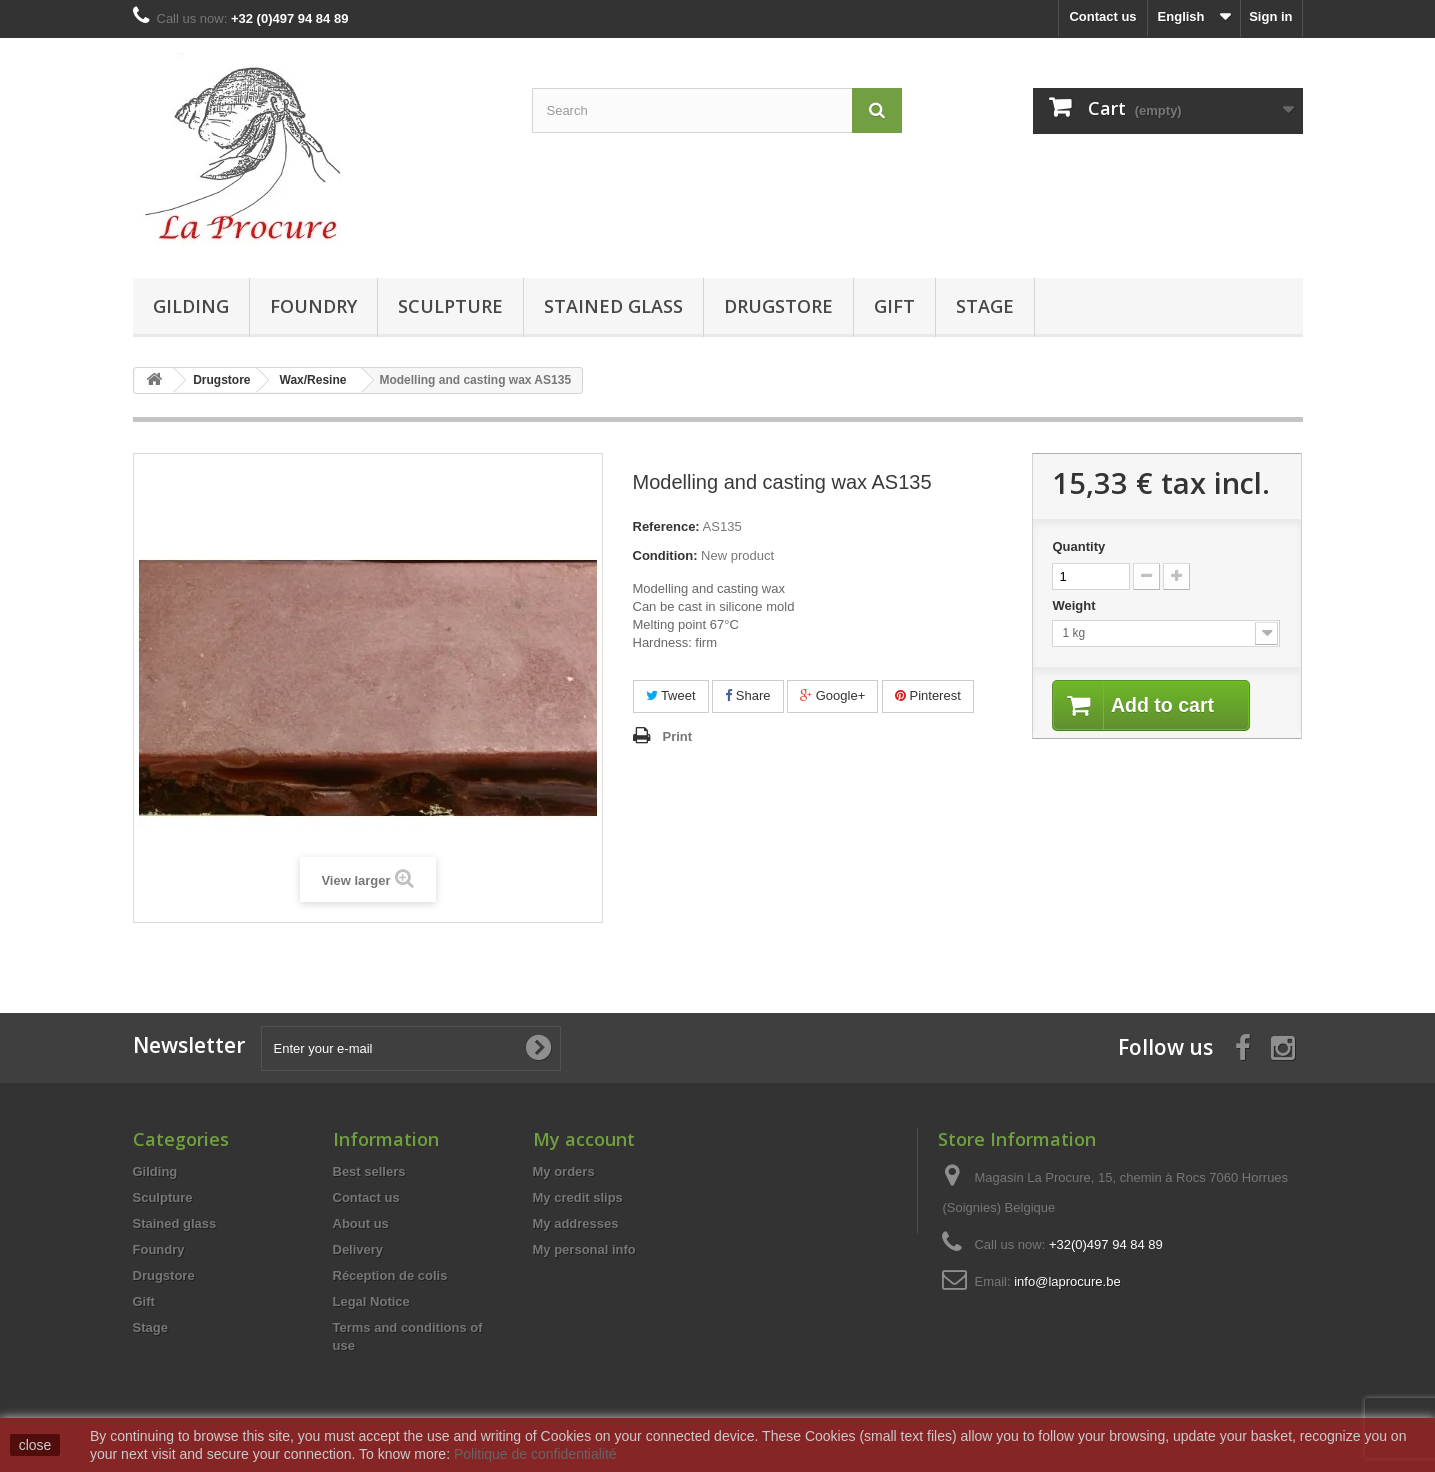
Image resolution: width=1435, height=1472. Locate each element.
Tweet (671, 695)
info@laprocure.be (1067, 1281)
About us (361, 1223)
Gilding (191, 306)
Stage (985, 306)
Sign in (1270, 16)
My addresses (576, 1223)
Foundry (313, 306)
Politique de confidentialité (535, 1454)
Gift (894, 306)
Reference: (666, 526)
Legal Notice (371, 1301)
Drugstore (778, 306)
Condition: (665, 555)
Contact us (1102, 16)
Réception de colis (390, 1275)
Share (747, 695)
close (35, 1445)
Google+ (832, 695)
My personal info (584, 1249)
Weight (1075, 605)
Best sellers (369, 1171)
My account (584, 1139)
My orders (564, 1171)
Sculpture (450, 306)
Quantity (1078, 546)
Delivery (358, 1249)
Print (678, 736)
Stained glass (613, 306)
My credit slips (578, 1197)
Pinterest (928, 695)
